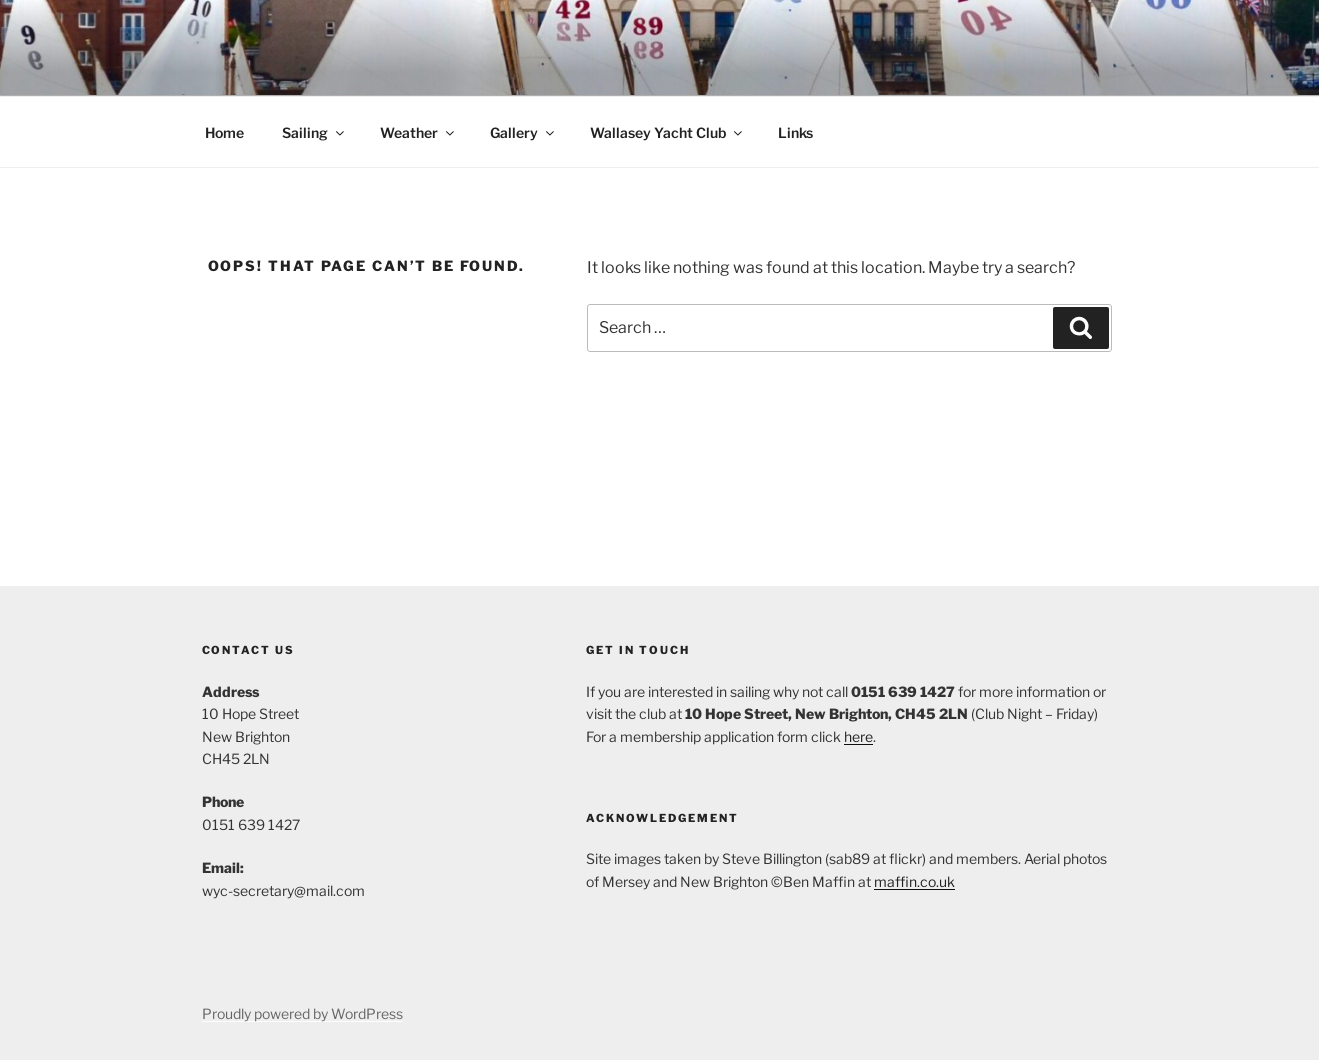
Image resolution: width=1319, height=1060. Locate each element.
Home (224, 132)
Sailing (314, 132)
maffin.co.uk (914, 881)
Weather (418, 132)
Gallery (523, 132)
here (858, 736)
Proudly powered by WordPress (302, 1013)
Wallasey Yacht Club (667, 132)
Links (795, 132)
